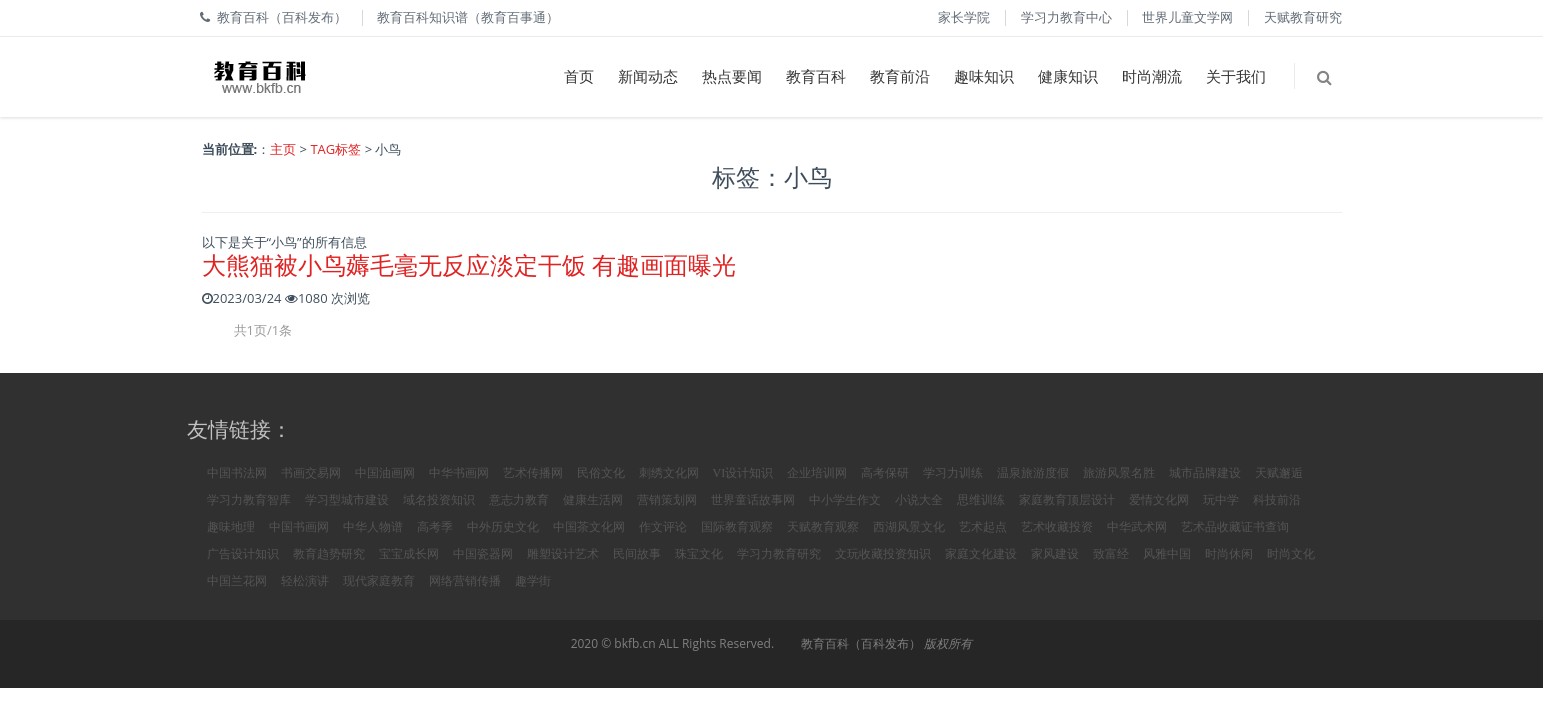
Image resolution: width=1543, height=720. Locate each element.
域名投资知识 (439, 500)
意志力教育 (519, 500)
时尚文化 (1291, 554)
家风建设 (1055, 554)
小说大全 (919, 500)
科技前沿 (1277, 500)
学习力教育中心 (1066, 17)
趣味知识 (984, 76)
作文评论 (663, 527)
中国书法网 (237, 473)
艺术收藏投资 (1057, 527)
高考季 (435, 527)
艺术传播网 (533, 473)
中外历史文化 (503, 527)
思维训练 (981, 500)
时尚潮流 (1152, 76)
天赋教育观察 (823, 527)
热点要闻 (732, 76)
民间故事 (637, 554)
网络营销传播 (465, 581)
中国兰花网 (237, 581)
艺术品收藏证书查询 (1235, 527)
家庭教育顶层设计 (1067, 500)
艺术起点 (983, 527)
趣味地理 (231, 527)
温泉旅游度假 (1033, 473)
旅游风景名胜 (1119, 473)
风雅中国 (1167, 554)
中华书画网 (459, 473)
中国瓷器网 (483, 554)
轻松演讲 (305, 581)
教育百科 (816, 76)
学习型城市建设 (347, 500)
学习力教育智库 (249, 500)
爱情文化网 (1159, 500)
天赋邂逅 (1279, 473)
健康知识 (1068, 76)
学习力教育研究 (779, 554)
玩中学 (1221, 500)
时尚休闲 (1229, 554)
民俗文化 (601, 473)
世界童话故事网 (753, 500)
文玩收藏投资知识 (883, 554)
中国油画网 (385, 473)
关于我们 (1236, 76)
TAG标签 (335, 149)
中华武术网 (1137, 527)
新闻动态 (648, 76)
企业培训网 (817, 473)
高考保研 (885, 473)
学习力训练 (953, 473)
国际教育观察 (737, 527)
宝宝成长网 (409, 554)
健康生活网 (593, 500)
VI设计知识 (743, 473)
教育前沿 (900, 76)
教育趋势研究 (329, 554)
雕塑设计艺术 (563, 554)
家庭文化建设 (981, 554)
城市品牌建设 (1205, 473)
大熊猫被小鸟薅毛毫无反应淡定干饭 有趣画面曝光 (469, 264)
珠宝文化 (699, 554)
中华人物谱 (373, 527)
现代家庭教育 (379, 581)
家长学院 (964, 17)
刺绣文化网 (669, 473)
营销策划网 (667, 500)
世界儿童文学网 (1187, 17)
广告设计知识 (243, 554)
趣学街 (533, 581)
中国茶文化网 (589, 527)
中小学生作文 (845, 500)
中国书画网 (299, 527)
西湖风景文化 (909, 527)
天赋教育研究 (1303, 17)
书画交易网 (311, 473)
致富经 (1111, 554)
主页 (283, 149)
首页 (579, 76)
